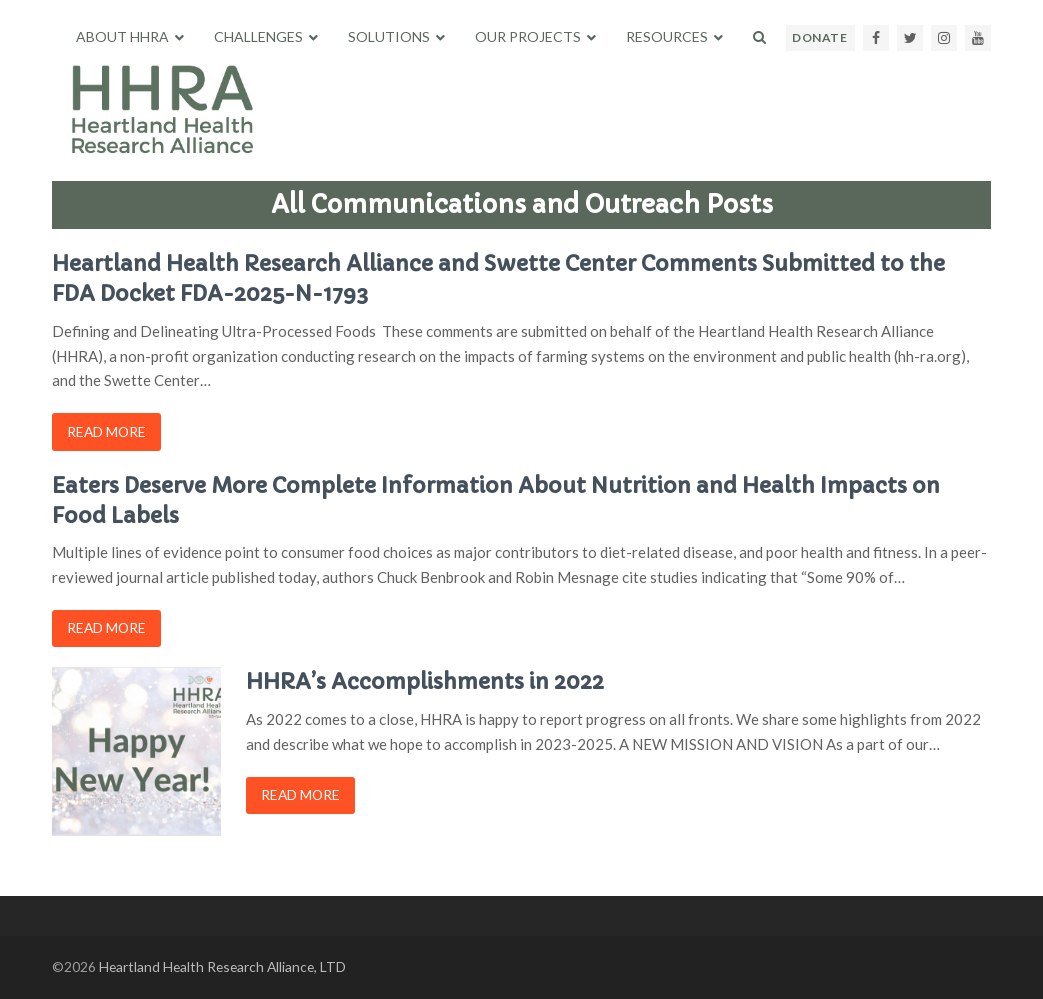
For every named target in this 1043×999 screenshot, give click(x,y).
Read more (106, 431)
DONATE (819, 37)
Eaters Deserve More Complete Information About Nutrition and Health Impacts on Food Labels (496, 500)
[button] (759, 37)
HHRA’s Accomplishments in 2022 (425, 681)
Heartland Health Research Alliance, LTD (222, 966)
